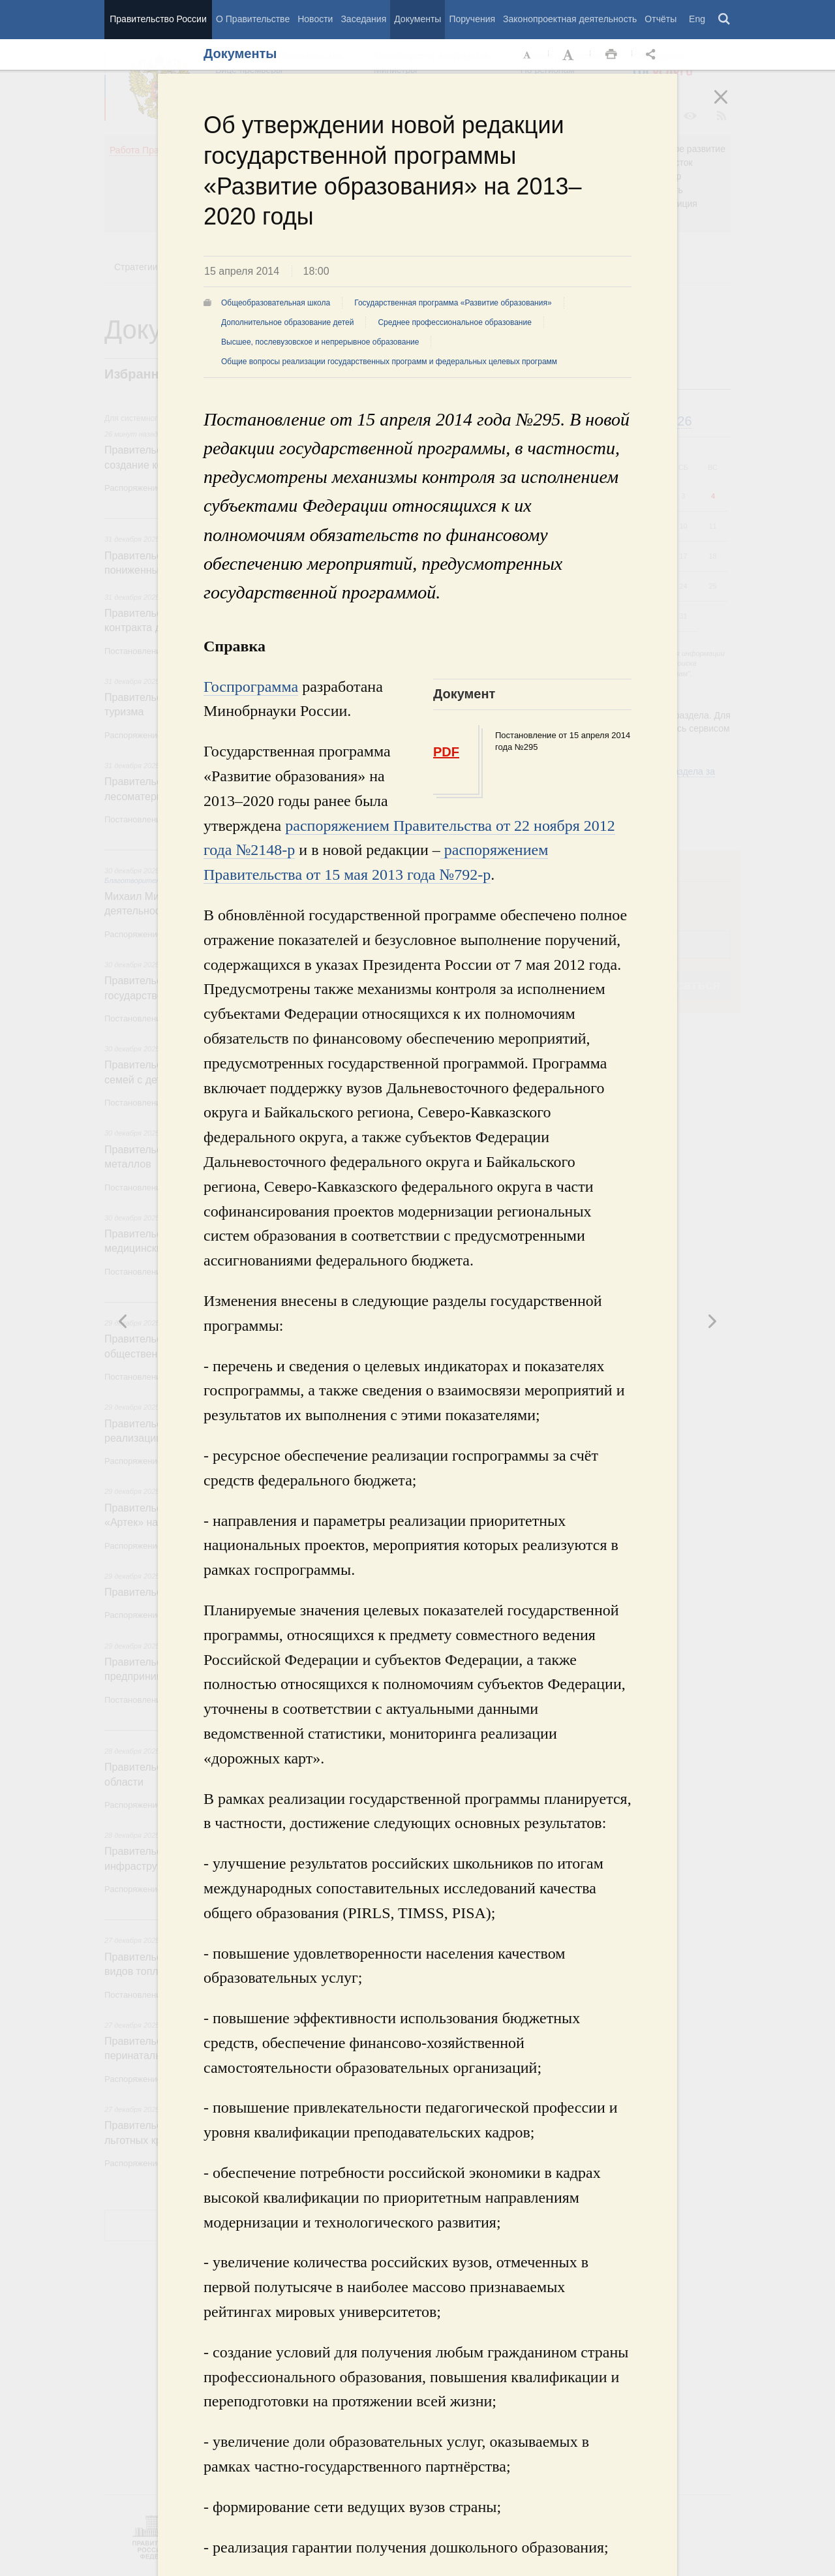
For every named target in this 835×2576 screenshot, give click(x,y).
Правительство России (158, 19)
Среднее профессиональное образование (454, 322)
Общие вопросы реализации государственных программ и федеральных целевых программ (389, 361)
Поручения (472, 19)
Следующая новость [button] (123, 1321)
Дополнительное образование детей (287, 322)
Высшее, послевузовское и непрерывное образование (320, 342)
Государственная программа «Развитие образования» (452, 302)
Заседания (363, 19)
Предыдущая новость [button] (711, 1321)
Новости (315, 19)
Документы (417, 19)
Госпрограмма (251, 686)
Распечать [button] (611, 54)
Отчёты (660, 19)
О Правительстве (253, 19)
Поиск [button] (724, 19)
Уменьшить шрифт (527, 54)
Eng (697, 19)
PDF (446, 752)
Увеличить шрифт (569, 54)
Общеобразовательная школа (275, 302)
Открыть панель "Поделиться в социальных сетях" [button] (653, 54)
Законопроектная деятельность (570, 19)
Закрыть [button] (730, 105)
